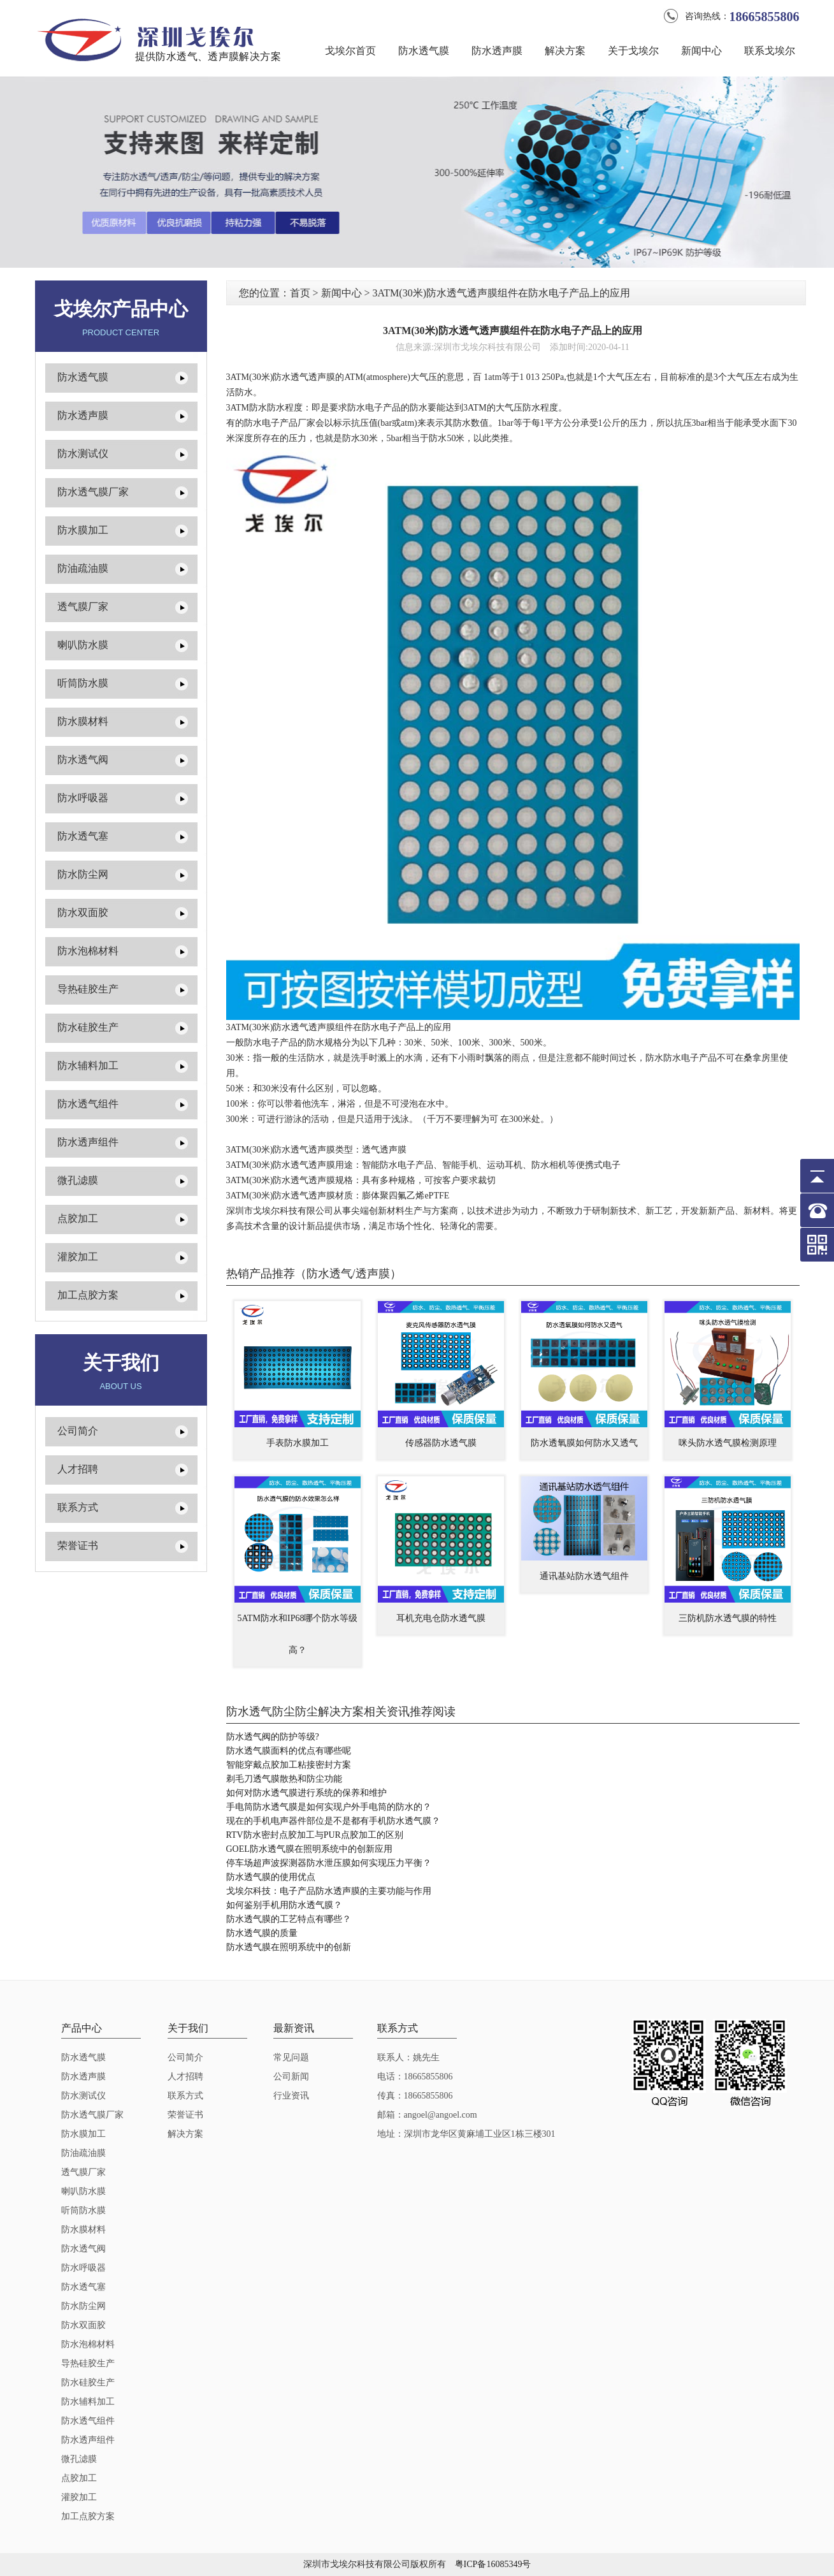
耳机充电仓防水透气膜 (440, 1618)
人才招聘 (77, 1469)
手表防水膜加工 (297, 1443)
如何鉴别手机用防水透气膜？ (284, 1905)
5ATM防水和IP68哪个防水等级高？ (297, 1634)
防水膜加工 (82, 530)
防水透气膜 (423, 50)
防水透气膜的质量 (262, 1933)
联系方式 (77, 1507)
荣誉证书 (77, 1545)
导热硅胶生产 (88, 989)
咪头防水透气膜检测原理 (728, 1443)
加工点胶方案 (88, 1295)
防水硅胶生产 (88, 1027)
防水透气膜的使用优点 (270, 1877)
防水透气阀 (82, 759)
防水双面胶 (82, 912)
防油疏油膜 (82, 568)
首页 (300, 292)
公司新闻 (291, 2076)
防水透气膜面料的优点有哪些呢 (288, 1751)
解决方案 (565, 50)
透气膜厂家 (82, 606)
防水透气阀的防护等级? (272, 1737)
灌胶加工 (77, 1256)
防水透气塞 (82, 836)
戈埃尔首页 (350, 50)
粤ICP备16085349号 (493, 2564)
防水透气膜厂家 (93, 491)
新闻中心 (701, 50)
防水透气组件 (88, 1103)
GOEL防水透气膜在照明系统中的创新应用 (309, 1849)
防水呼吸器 (82, 797)
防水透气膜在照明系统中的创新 (288, 1947)
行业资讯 (291, 2095)
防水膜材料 (82, 721)
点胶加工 (77, 1218)
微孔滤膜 (77, 1180)
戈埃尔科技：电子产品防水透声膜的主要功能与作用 (328, 1891)
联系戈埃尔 (769, 50)
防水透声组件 (88, 1142)
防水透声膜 (496, 50)
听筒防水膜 (82, 683)
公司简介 (77, 1430)
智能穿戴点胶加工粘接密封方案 (288, 1765)
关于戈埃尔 (633, 50)
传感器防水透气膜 (441, 1443)
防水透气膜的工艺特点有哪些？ (288, 1919)
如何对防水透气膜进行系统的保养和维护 (306, 1793)
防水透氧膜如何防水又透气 (584, 1443)
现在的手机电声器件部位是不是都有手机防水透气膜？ (333, 1821)
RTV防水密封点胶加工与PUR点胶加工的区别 (314, 1835)
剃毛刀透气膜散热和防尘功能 (284, 1779)
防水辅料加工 (88, 1065)
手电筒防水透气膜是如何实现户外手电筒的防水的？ (328, 1807)
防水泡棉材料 (88, 950)
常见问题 (291, 2057)
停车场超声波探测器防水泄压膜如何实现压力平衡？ (328, 1863)
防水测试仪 (82, 453)
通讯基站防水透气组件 (584, 1576)
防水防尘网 (82, 874)
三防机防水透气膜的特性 (728, 1618)
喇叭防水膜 (82, 644)
